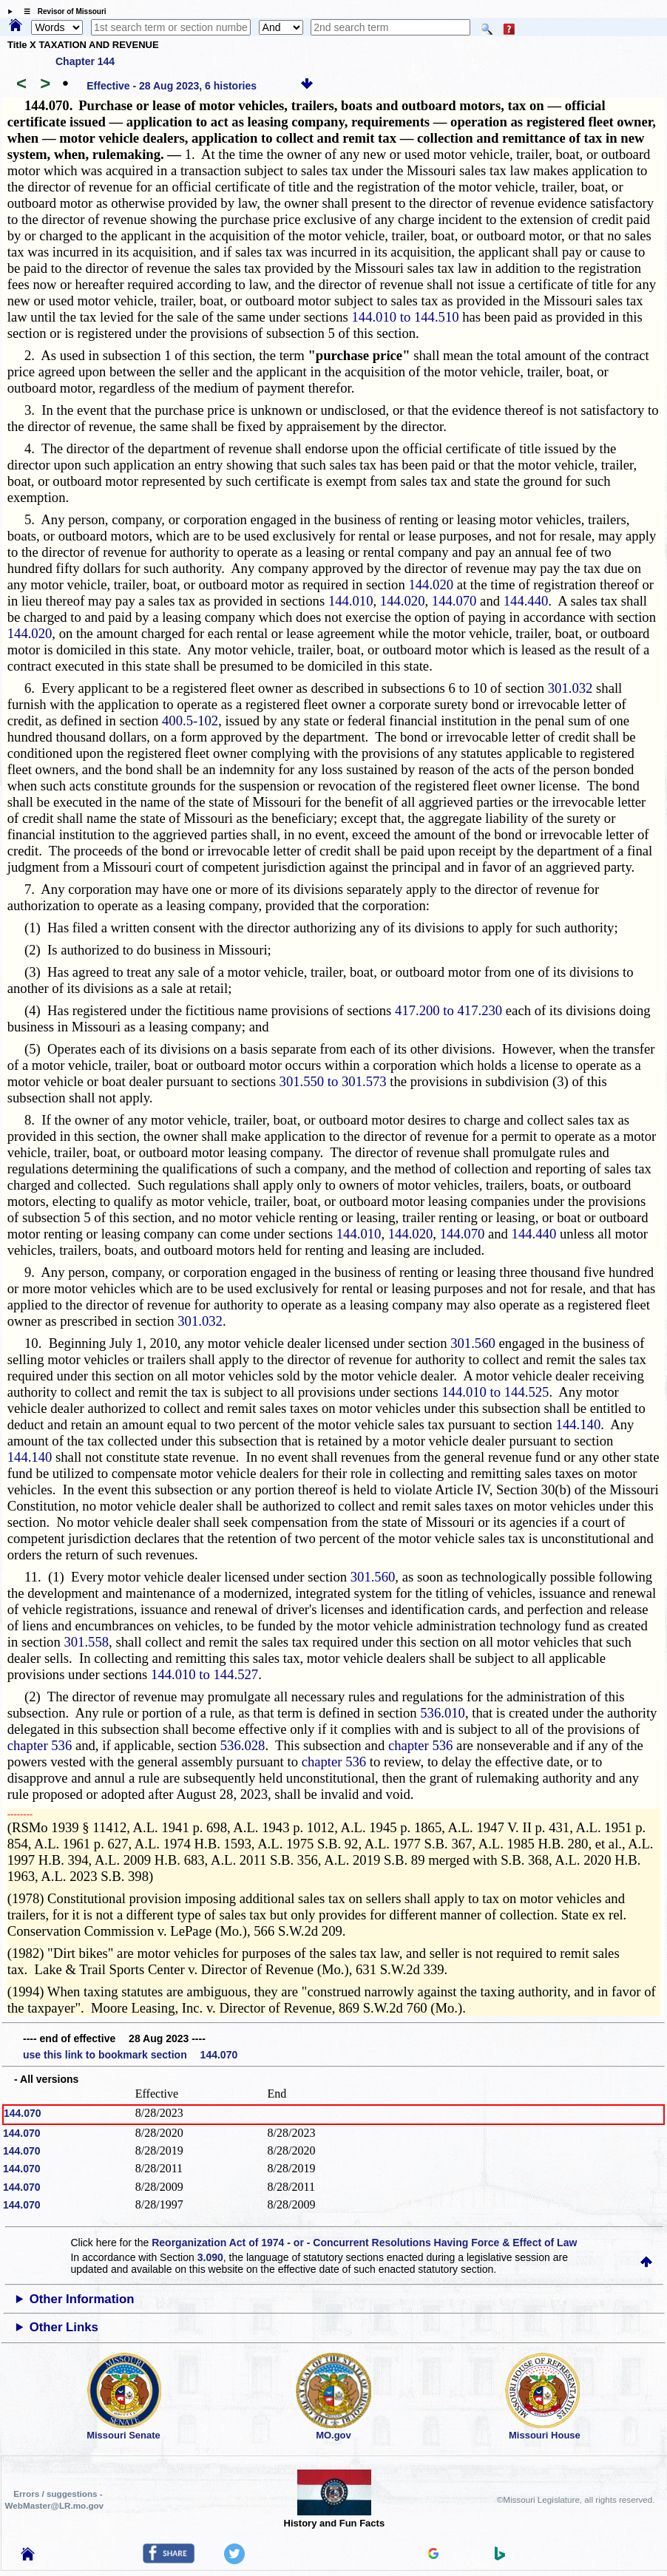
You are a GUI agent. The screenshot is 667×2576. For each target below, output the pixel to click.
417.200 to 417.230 (448, 1010)
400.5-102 (190, 720)
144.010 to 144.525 (495, 1392)
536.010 (442, 1713)
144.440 (526, 601)
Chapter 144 (85, 61)
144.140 (578, 1424)
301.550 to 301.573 (333, 1081)
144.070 (454, 601)
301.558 (86, 1642)
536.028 (242, 1745)
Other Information (82, 2299)
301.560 (472, 1343)
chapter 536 (39, 1745)
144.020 (430, 584)
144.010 (350, 601)
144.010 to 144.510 (404, 317)
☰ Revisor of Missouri (61, 11)
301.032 (570, 688)
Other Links (64, 2327)
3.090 (210, 2257)
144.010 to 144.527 (204, 1674)
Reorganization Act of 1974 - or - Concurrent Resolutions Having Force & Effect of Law (364, 2242)
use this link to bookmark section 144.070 (130, 2055)
